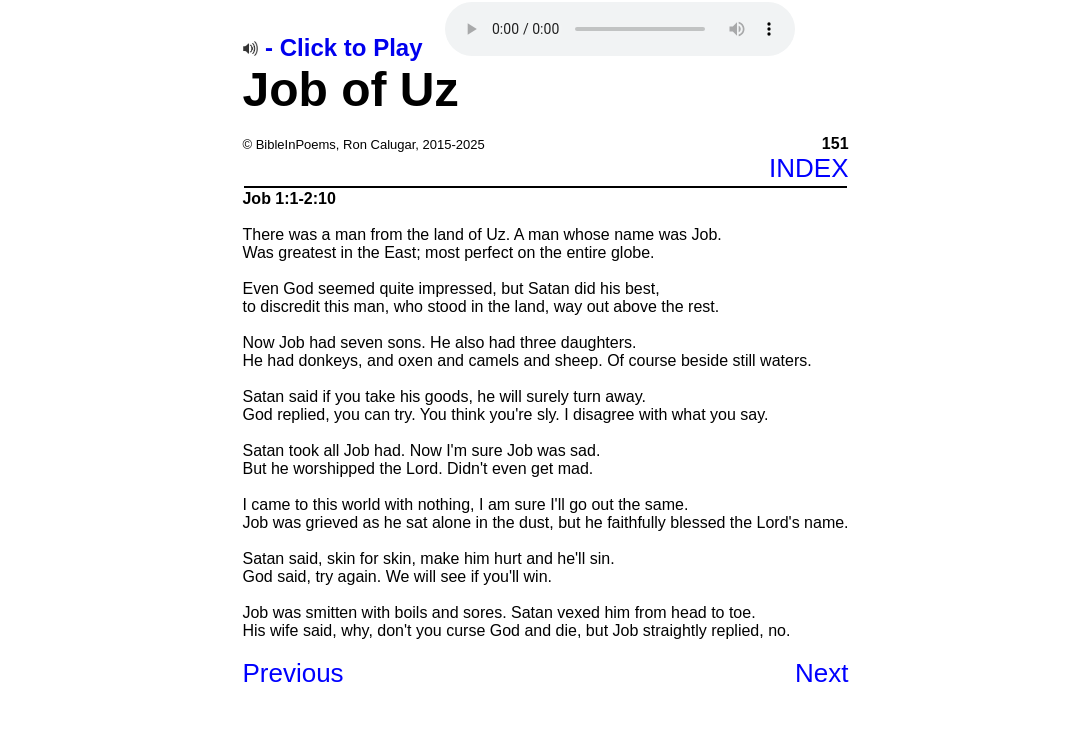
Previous (292, 673)
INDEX (808, 168)
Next (821, 673)
